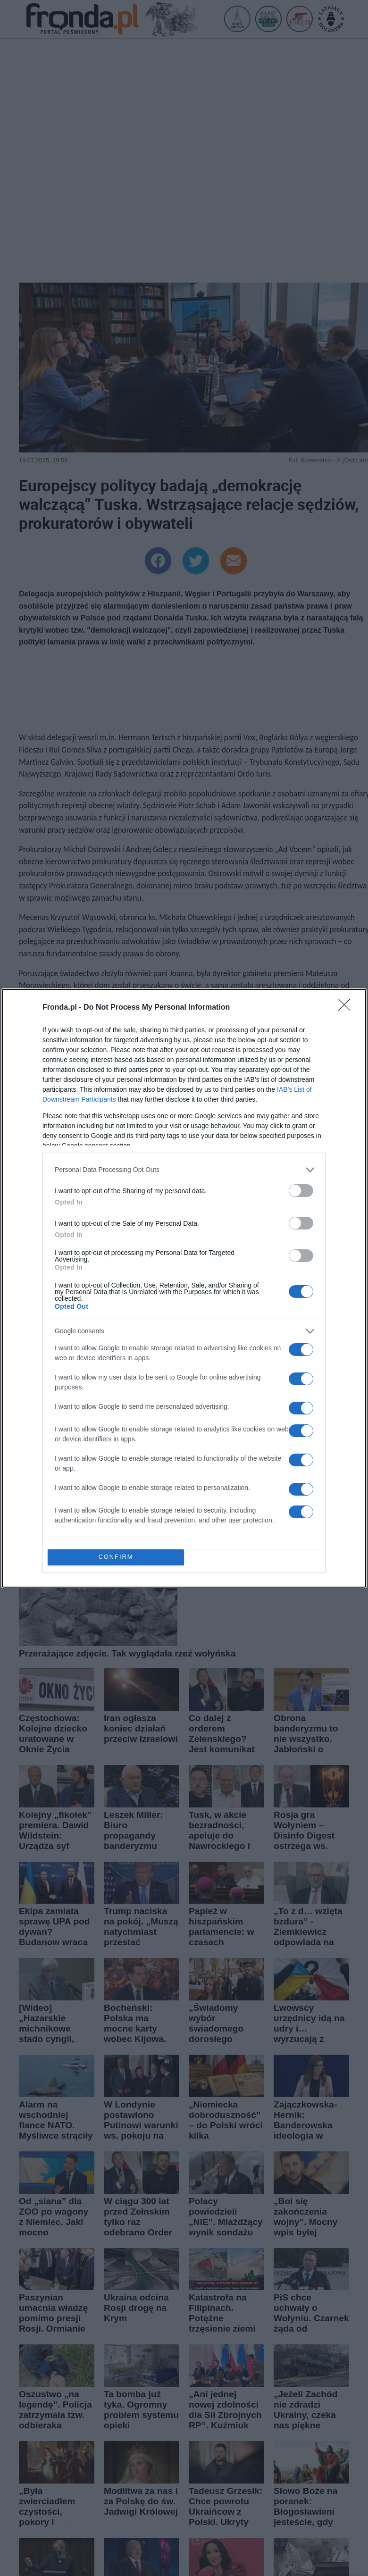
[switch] (301, 1190)
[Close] (347, 1008)
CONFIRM (116, 1557)
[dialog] (184, 1288)
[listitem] (184, 1170)
